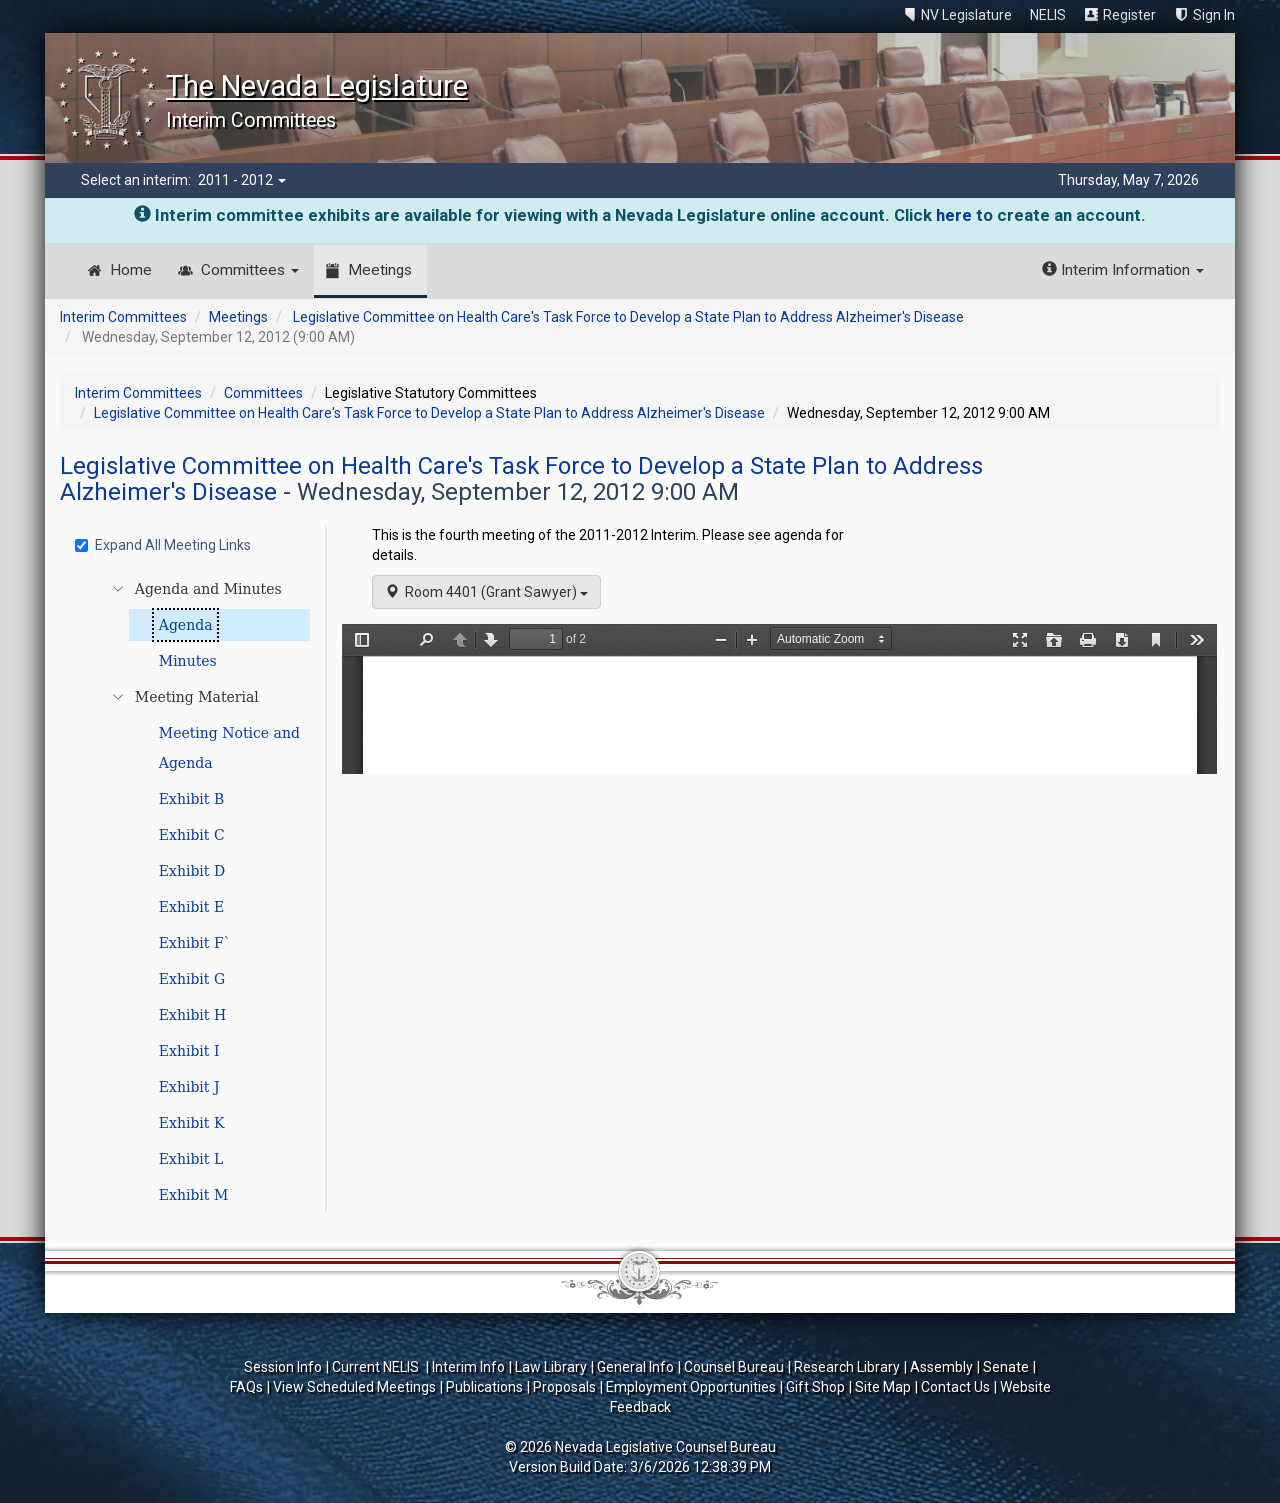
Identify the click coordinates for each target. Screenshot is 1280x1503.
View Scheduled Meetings (354, 1387)
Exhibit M (193, 1195)
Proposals (564, 1387)
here (954, 215)
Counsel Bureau (734, 1367)
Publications (484, 1387)
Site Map (883, 1387)
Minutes (188, 661)
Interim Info (468, 1367)
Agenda (186, 625)
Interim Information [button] (1123, 270)
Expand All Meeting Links (163, 545)
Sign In (1214, 15)
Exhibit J (189, 1087)
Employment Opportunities (691, 1387)
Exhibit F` (195, 943)
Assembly (941, 1367)
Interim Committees (123, 317)
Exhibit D (192, 871)
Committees (250, 270)
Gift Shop (815, 1387)
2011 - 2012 (242, 180)
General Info (635, 1367)
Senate (1006, 1367)
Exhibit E (191, 907)
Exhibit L (191, 1159)
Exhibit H (192, 1015)
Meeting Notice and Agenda (229, 748)
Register (1129, 15)
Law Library (551, 1367)
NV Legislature (966, 15)
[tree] (196, 892)
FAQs (246, 1387)
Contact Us (955, 1387)
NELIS (1048, 15)
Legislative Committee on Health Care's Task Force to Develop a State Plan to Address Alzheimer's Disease (628, 317)
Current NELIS (377, 1367)
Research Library (847, 1367)
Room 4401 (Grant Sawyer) (486, 592)
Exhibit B (191, 799)
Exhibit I (189, 1051)
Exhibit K (192, 1123)
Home (131, 270)
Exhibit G (192, 979)
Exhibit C (192, 835)
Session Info (283, 1367)
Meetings (380, 270)
